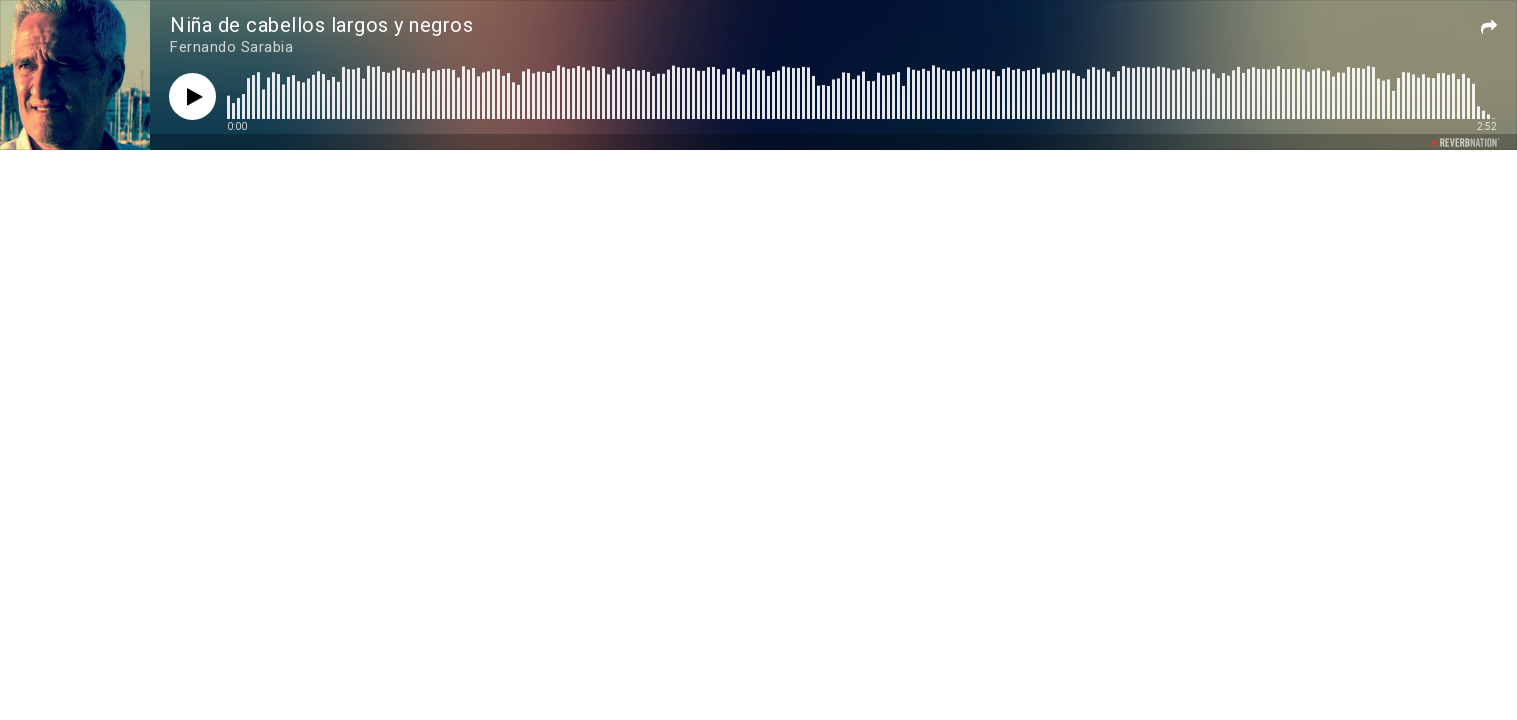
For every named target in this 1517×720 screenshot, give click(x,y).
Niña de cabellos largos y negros (321, 25)
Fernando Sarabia (231, 47)
